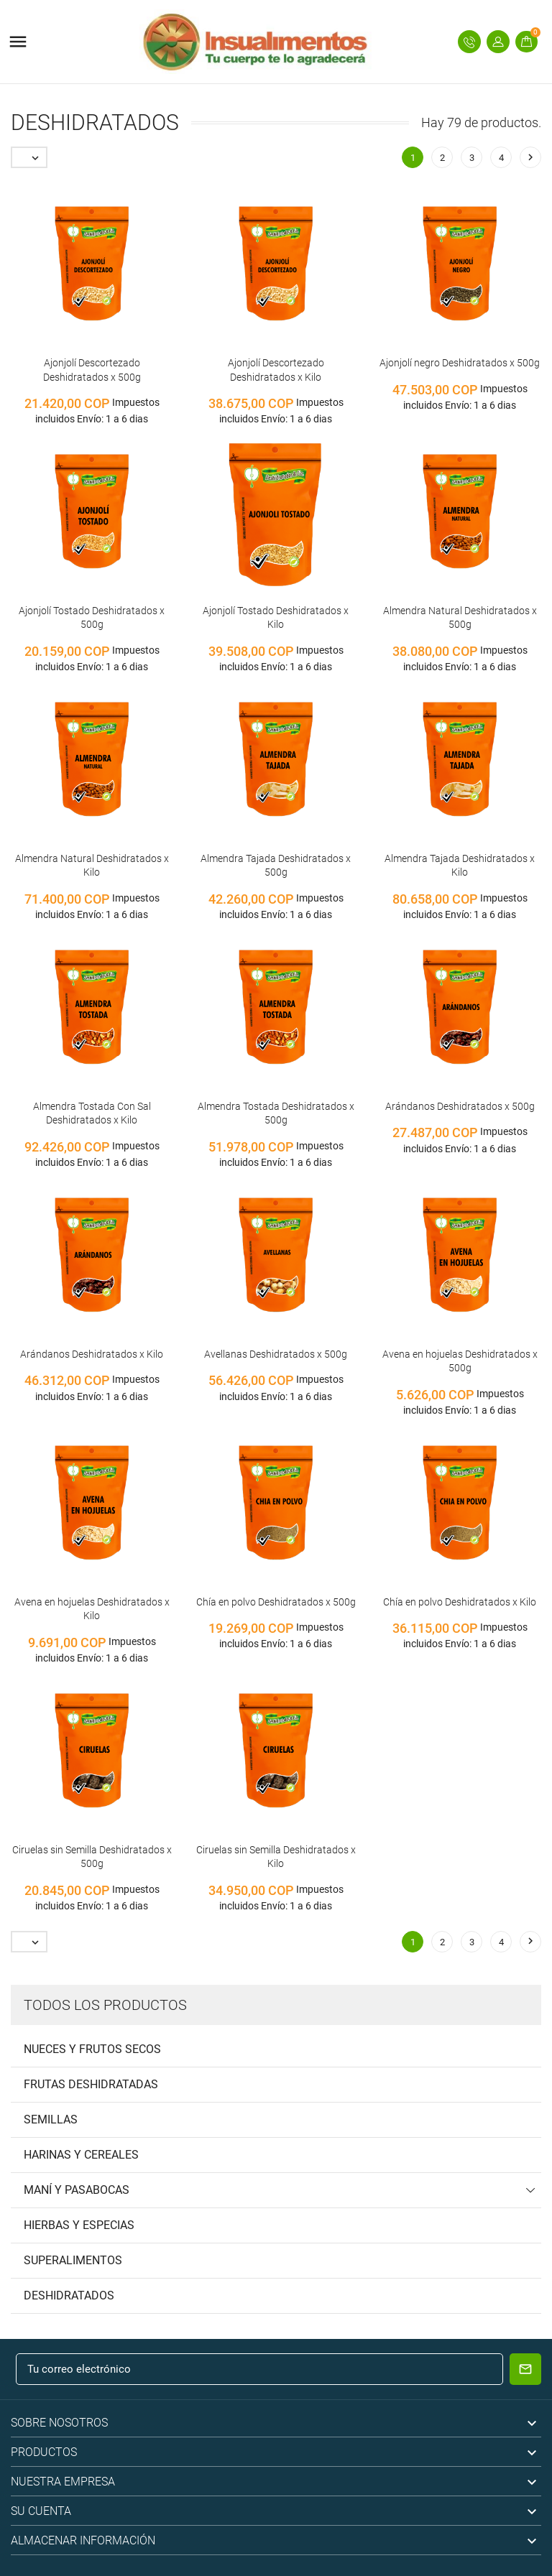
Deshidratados (69, 2295)
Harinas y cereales (81, 2155)
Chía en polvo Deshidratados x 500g (276, 1602)
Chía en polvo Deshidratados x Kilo (459, 1602)
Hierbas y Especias (79, 2225)
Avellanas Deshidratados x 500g (275, 1354)
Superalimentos (73, 2260)
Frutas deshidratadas (91, 2084)
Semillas (51, 2119)
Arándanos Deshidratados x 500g (460, 1106)
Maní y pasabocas (76, 2190)
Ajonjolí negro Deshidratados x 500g (460, 363)
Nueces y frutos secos (92, 2049)
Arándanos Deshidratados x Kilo (91, 1354)
